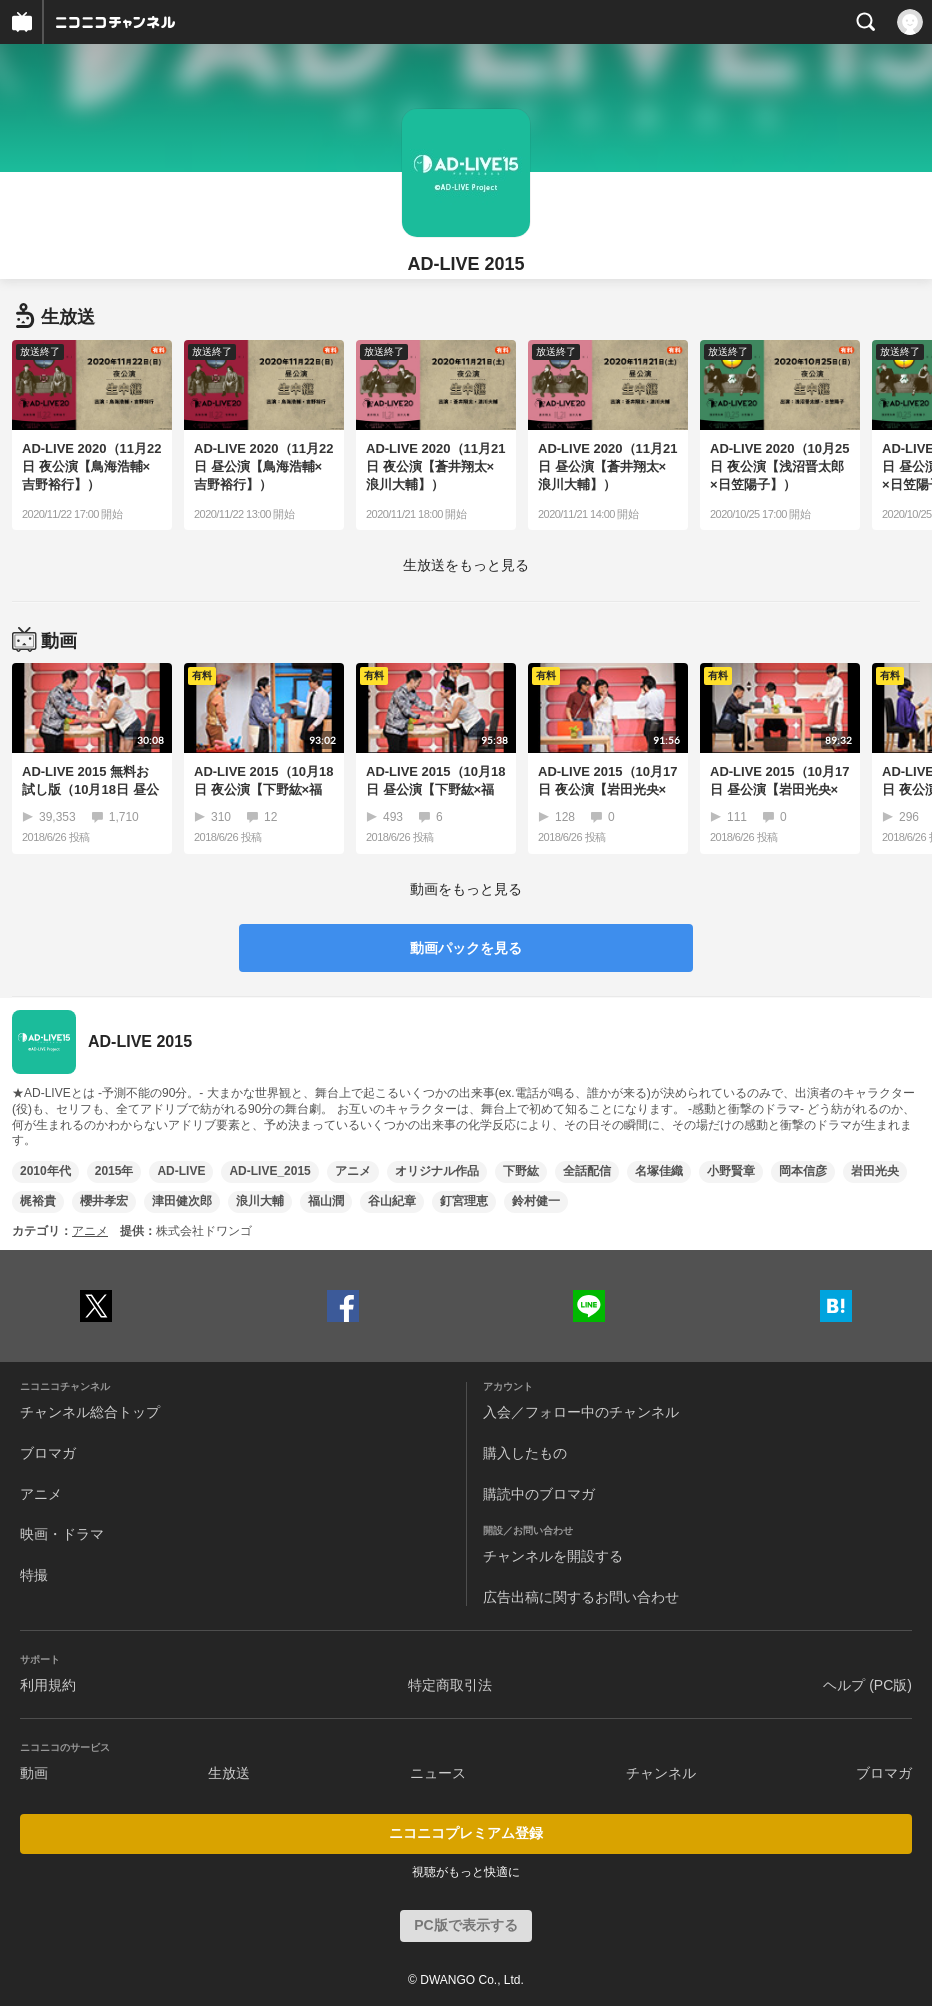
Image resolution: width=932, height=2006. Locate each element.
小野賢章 (731, 1171)
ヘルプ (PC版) (867, 1685)
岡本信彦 (803, 1171)
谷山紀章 (392, 1201)
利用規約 (48, 1685)
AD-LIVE (181, 1171)
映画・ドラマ (62, 1534)
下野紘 (521, 1171)
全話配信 (587, 1171)
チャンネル (661, 1773)
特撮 (34, 1575)
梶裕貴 (38, 1201)
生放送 (229, 1773)
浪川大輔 (260, 1201)
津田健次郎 (182, 1201)
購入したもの (525, 1453)
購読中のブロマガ (539, 1494)
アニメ (353, 1171)
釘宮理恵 (464, 1201)
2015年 (114, 1171)
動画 (34, 1773)
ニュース (438, 1773)
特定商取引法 (450, 1685)
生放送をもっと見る (466, 565)
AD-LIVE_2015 (269, 1171)
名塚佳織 (659, 1171)
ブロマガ (48, 1453)
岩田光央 (875, 1171)
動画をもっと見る (466, 889)
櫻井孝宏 (104, 1201)
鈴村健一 (536, 1201)
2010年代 (45, 1171)
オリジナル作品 (437, 1171)
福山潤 (326, 1201)
